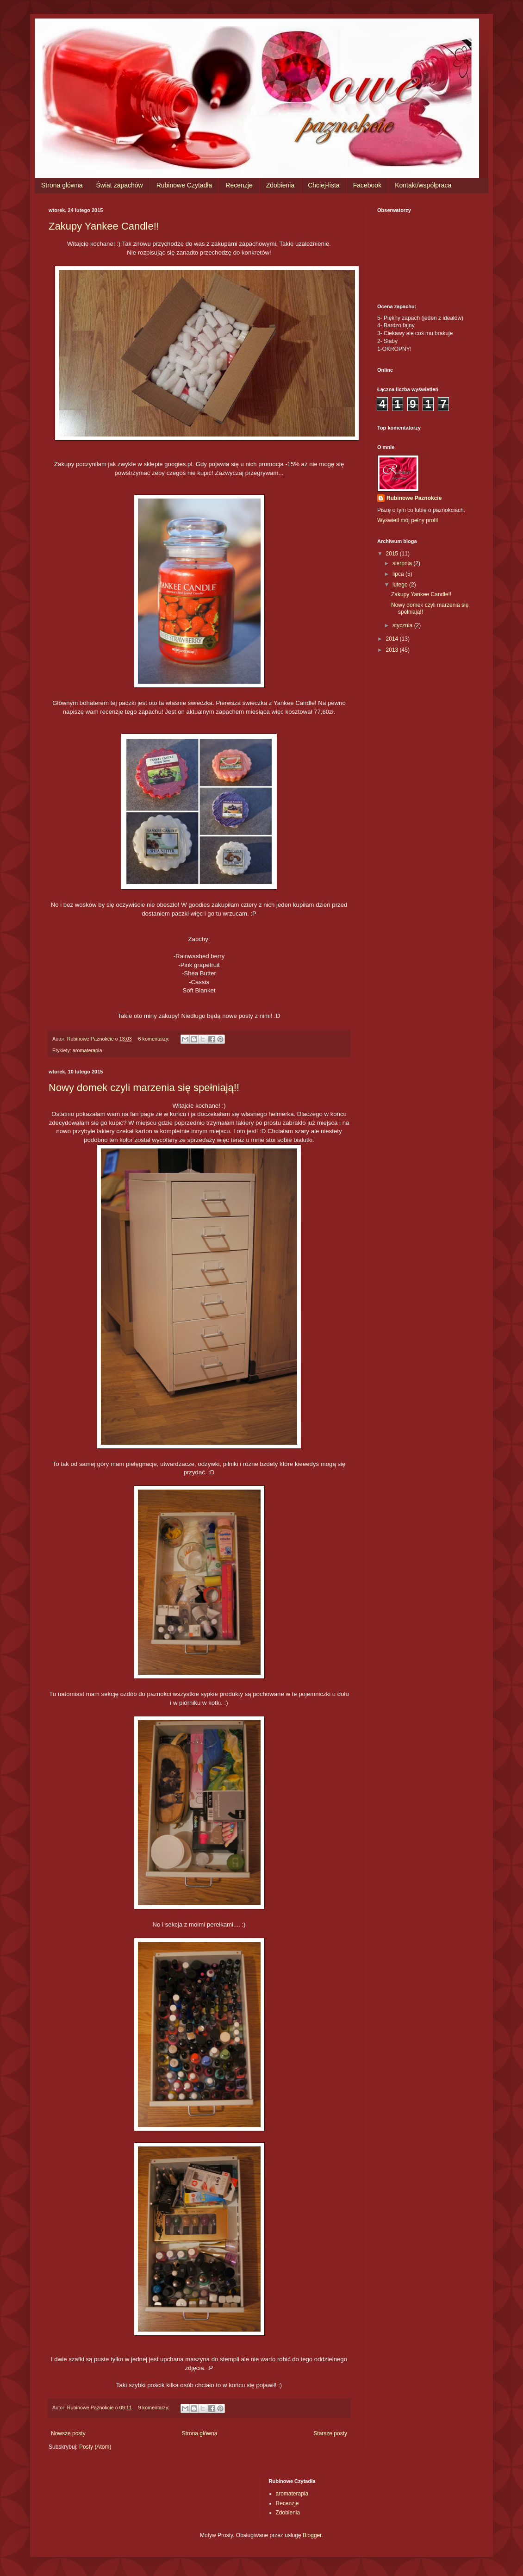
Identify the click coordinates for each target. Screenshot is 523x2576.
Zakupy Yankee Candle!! (104, 226)
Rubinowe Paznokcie (414, 498)
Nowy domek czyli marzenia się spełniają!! (144, 1087)
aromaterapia (87, 1050)
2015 (393, 553)
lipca (398, 574)
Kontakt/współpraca (423, 185)
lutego (400, 584)
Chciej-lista (323, 185)
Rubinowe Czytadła (184, 185)
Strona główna (62, 185)
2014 (393, 639)
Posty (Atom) (95, 2447)
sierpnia (402, 563)
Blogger (312, 2535)
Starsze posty (330, 2433)
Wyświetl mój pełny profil (407, 520)
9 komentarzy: (154, 2407)
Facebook (367, 185)
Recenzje (238, 185)
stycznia (403, 625)
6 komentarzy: (154, 1039)
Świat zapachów (119, 185)
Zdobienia (280, 185)
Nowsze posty (68, 2433)
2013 (393, 650)
